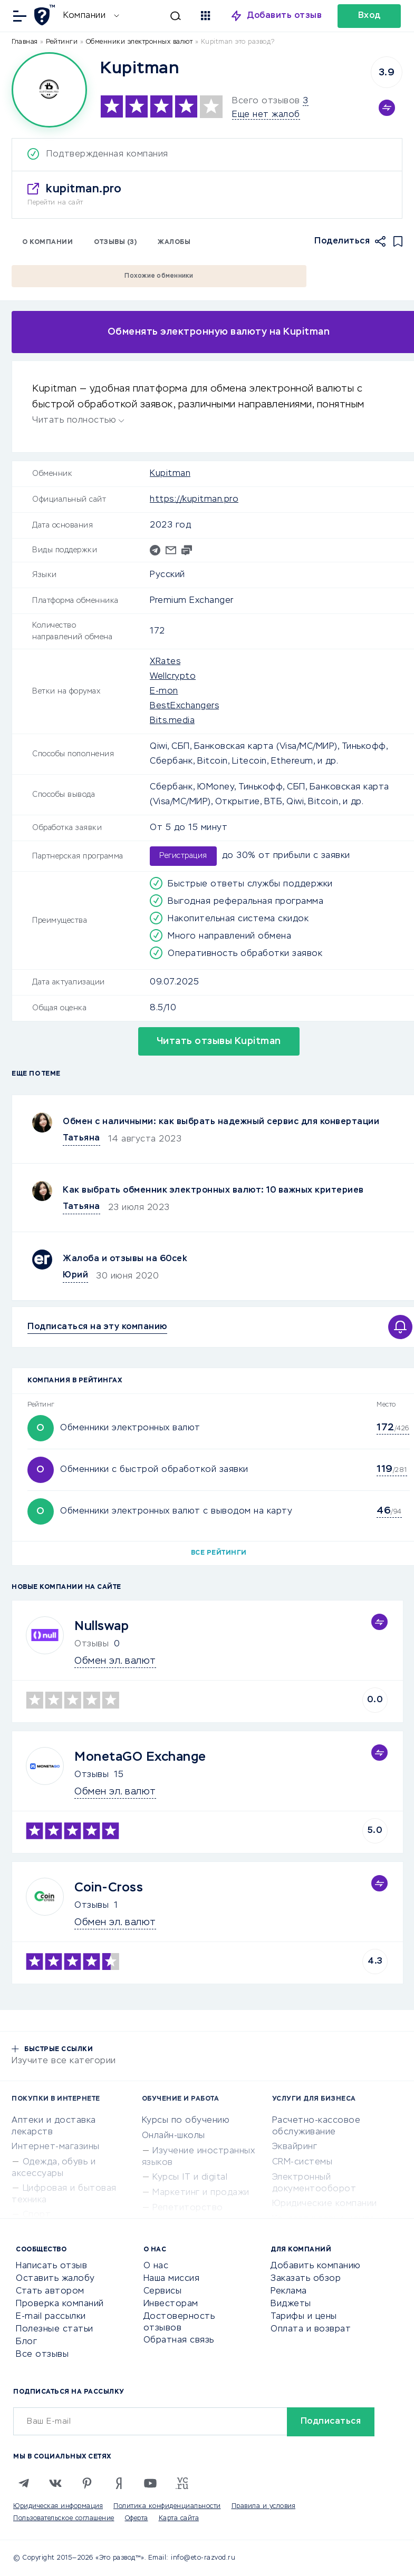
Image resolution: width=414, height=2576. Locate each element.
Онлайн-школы (173, 2136)
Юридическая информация (58, 2506)
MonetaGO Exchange (140, 1757)
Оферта (136, 2518)
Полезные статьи (54, 2329)
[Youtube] (150, 2483)
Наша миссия (171, 2279)
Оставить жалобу (55, 2279)
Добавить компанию (316, 2266)
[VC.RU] (181, 2483)
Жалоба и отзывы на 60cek (125, 1259)
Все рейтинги (219, 1553)
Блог (26, 2342)
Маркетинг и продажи (200, 2193)
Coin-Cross (108, 1887)
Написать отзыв (51, 2266)
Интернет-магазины (56, 2147)
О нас (156, 2266)
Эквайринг (294, 2147)
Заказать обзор (306, 2279)
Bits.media (172, 721)
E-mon (164, 691)
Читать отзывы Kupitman (219, 1041)
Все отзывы (42, 2354)
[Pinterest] (87, 2483)
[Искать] (150, 16)
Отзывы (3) (115, 242)
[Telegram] (23, 2483)
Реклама (289, 2291)
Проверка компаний (60, 2304)
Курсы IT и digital (189, 2177)
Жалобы (174, 242)
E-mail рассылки (51, 2316)
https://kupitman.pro (194, 499)
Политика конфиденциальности (167, 2506)
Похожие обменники (158, 276)
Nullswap (101, 1626)
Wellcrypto (173, 676)
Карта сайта (179, 2518)
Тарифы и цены (304, 2316)
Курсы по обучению (186, 2120)
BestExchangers (184, 706)
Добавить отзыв (284, 16)
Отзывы (91, 1775)
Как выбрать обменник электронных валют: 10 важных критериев (213, 1190)
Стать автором (50, 2291)
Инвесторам (170, 2304)
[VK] (55, 2483)
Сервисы (162, 2291)
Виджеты (291, 2304)
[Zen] (118, 2483)
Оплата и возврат (311, 2329)
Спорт (37, 2215)
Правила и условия (264, 2506)
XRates (165, 662)
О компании (47, 242)
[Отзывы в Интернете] (46, 15)
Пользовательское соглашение (63, 2518)
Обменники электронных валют (130, 1428)
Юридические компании (324, 2204)
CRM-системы (302, 2162)
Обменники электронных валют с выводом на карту (176, 1511)
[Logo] (49, 90)
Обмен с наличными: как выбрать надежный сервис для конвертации (221, 1122)
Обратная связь (178, 2340)
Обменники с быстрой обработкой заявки (154, 1470)
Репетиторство (187, 2208)
